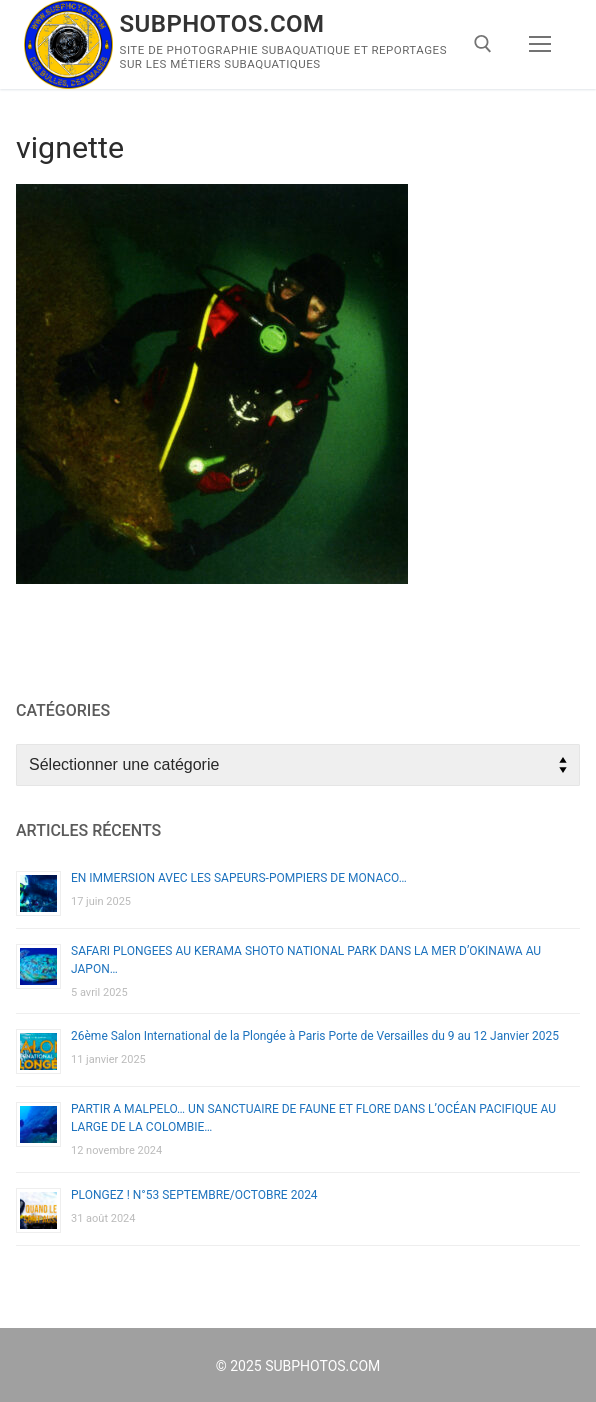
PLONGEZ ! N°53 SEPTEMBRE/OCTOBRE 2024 (194, 1195)
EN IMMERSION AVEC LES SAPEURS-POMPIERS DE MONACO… (239, 878)
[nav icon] (540, 45)
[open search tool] (483, 44)
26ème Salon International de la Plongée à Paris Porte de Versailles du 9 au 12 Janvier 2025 (315, 1036)
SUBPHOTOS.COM (222, 24)
